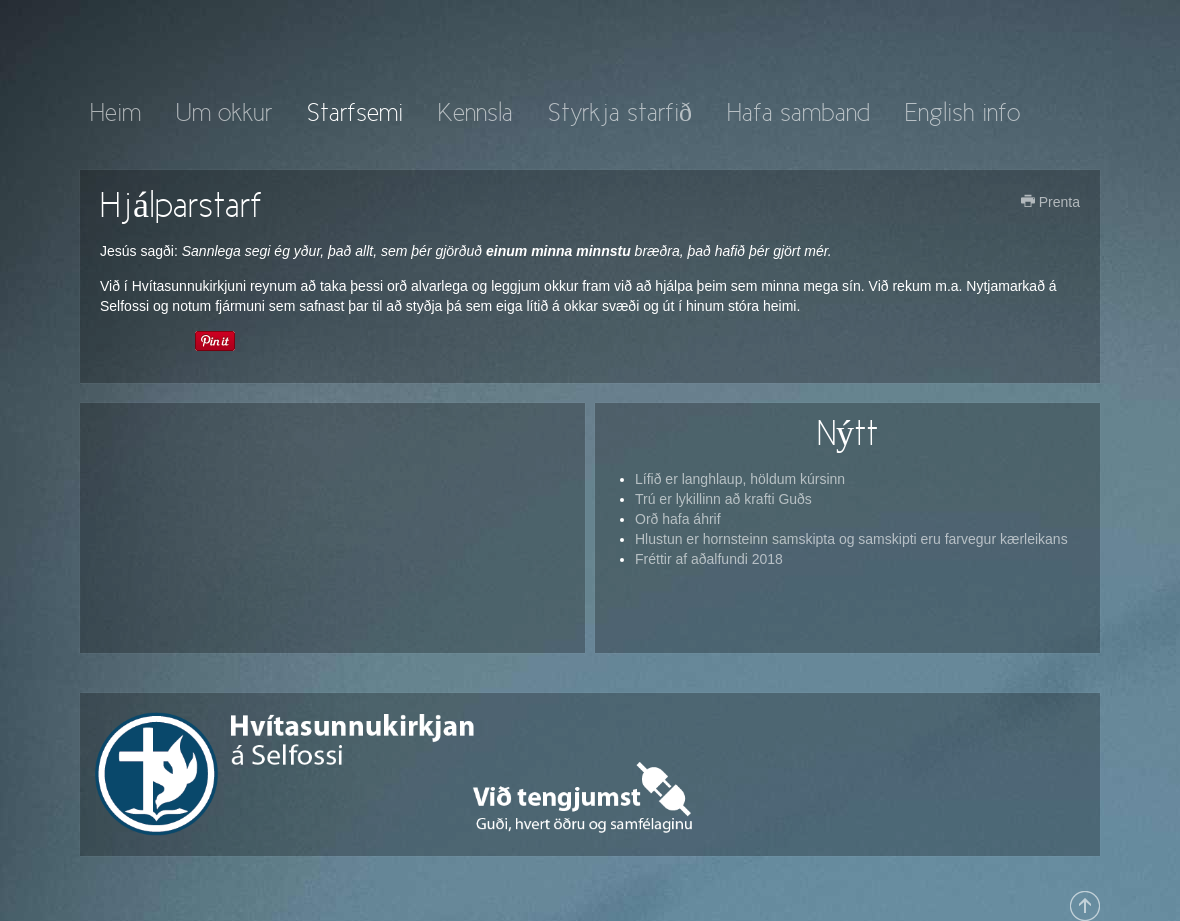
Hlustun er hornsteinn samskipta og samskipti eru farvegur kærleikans (851, 539)
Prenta (1050, 202)
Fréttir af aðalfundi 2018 (709, 559)
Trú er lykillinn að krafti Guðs (723, 499)
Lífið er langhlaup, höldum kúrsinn (740, 479)
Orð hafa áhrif (678, 519)
